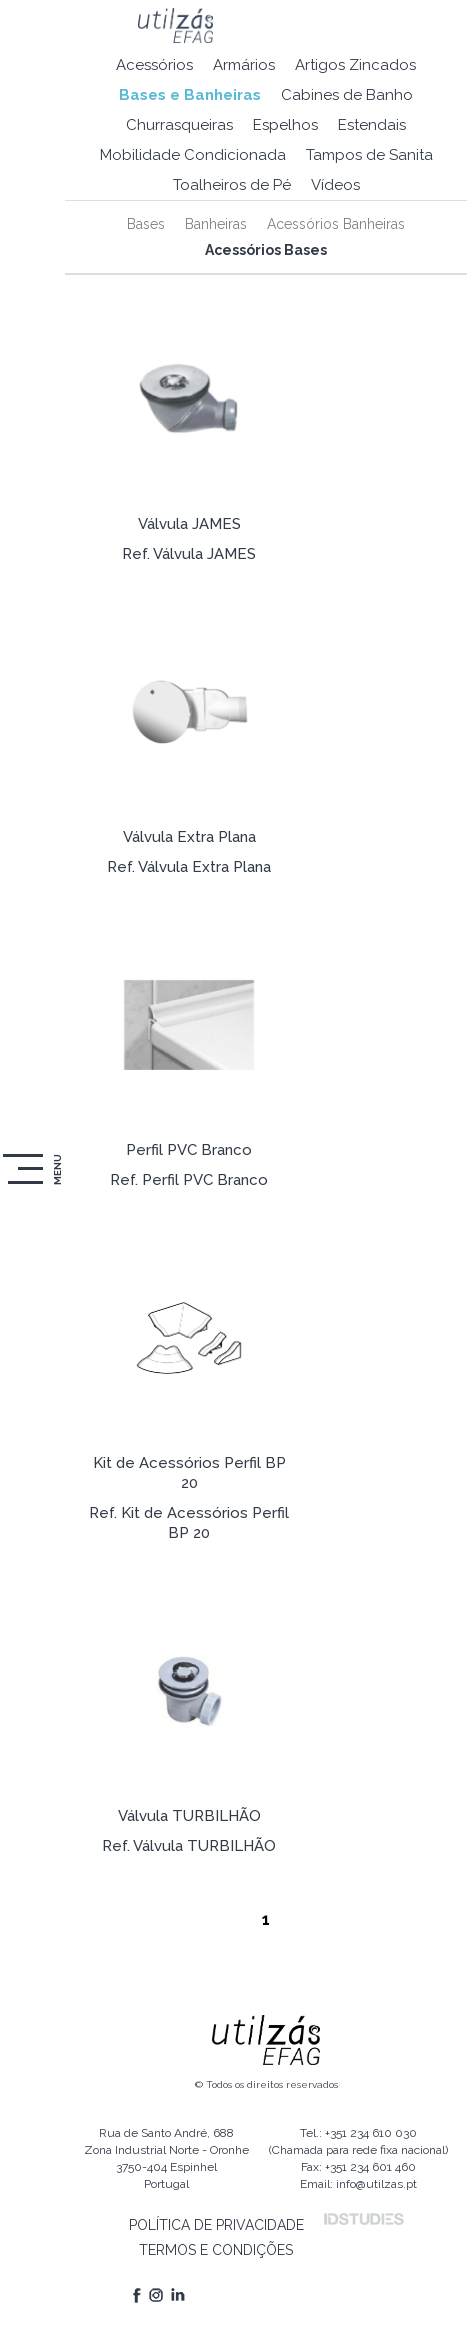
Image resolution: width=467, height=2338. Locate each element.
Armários (244, 65)
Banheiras (216, 224)
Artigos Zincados (355, 65)
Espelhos (285, 125)
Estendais (372, 125)
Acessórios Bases (266, 250)
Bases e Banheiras (190, 95)
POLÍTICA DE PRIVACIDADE (216, 2225)
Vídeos (335, 185)
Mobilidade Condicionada (193, 155)
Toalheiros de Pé (232, 185)
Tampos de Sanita (369, 155)
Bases (146, 224)
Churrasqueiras (179, 125)
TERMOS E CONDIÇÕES (216, 2250)
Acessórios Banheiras (336, 224)
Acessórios (154, 65)
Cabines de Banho (347, 95)
